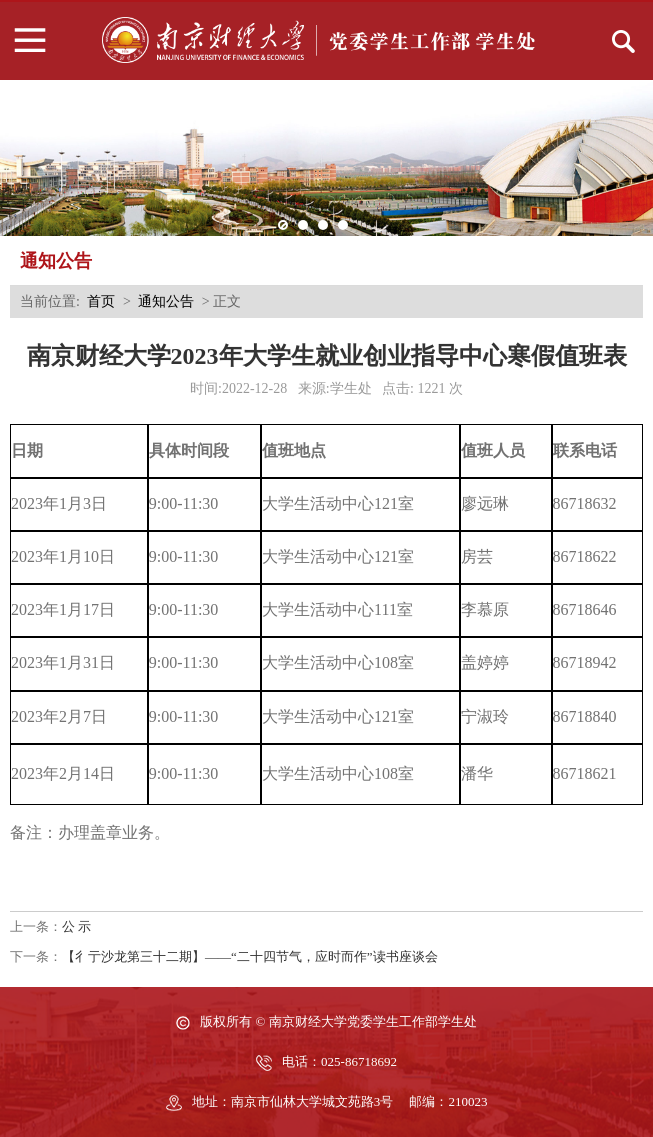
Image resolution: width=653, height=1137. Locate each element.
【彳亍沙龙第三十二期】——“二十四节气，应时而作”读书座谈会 (250, 956)
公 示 (76, 926)
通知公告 (166, 301)
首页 (101, 301)
